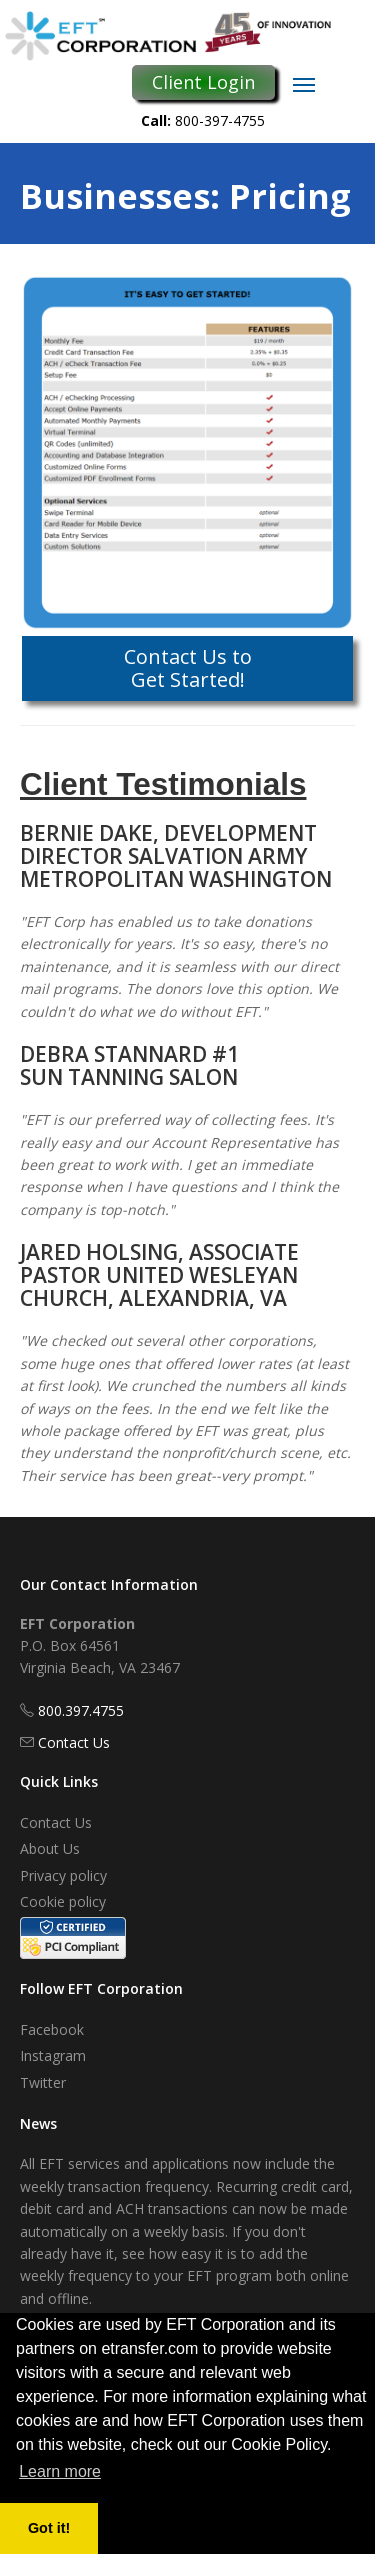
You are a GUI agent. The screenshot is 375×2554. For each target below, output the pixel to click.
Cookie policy (63, 1901)
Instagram (53, 2055)
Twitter (43, 2082)
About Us (50, 1848)
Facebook (52, 2029)
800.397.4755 (81, 1710)
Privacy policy (63, 1875)
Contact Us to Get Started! (188, 667)
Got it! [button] (49, 2528)
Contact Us (74, 1742)
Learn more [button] (60, 2471)
